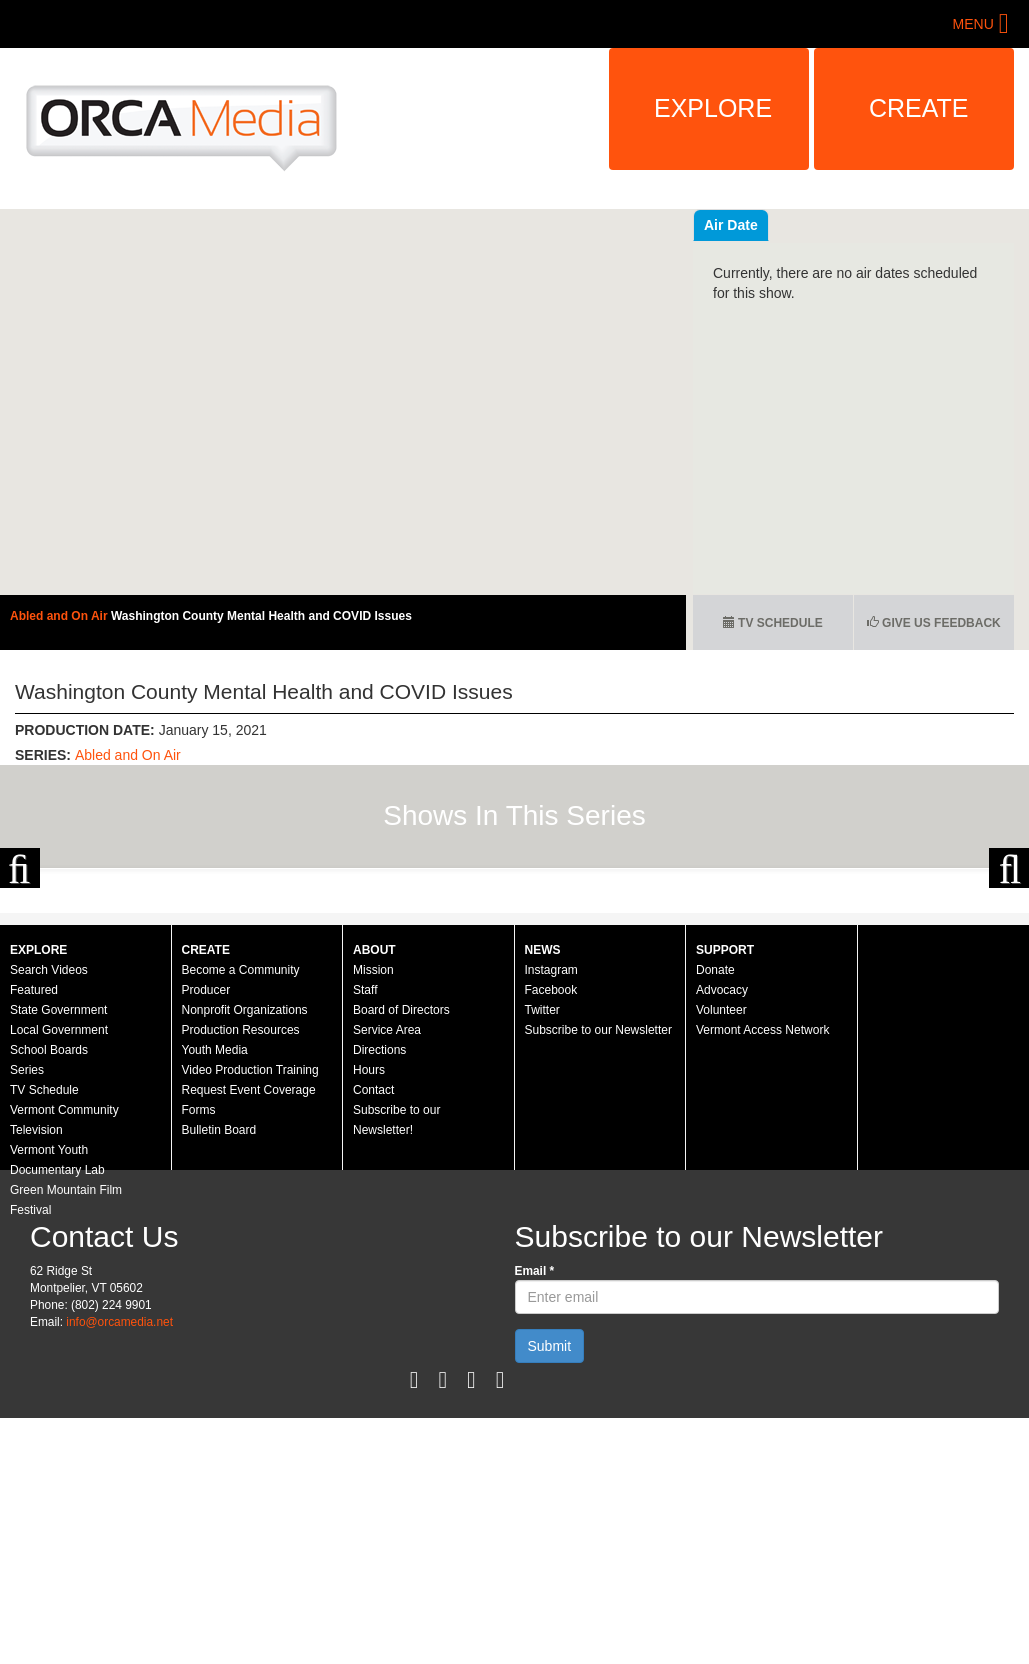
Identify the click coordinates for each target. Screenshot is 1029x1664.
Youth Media (215, 1243)
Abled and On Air (60, 616)
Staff (365, 1183)
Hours (369, 1263)
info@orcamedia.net (119, 1515)
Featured (34, 1183)
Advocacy (722, 1183)
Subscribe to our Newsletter (598, 1223)
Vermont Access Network (762, 1223)
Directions (379, 1243)
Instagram (551, 1163)
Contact (373, 1283)
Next (1009, 964)
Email (535, 1464)
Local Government (59, 1223)
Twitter (542, 1203)
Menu (973, 24)
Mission (373, 1163)
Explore (713, 108)
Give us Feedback (934, 623)
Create (919, 108)
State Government (58, 1203)
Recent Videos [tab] (752, 225)
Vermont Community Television (64, 1313)
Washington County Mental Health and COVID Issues (261, 616)
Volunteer (721, 1203)
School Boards (49, 1243)
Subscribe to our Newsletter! (396, 1313)
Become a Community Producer (241, 1173)
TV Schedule (773, 623)
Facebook (551, 1183)
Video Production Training (250, 1263)
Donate (715, 1163)
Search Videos (49, 1163)
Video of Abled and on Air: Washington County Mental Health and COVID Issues (343, 402)
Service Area (387, 1223)
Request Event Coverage (249, 1283)
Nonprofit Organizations (245, 1203)
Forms (199, 1303)
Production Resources (241, 1223)
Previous (20, 964)
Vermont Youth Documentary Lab (57, 1353)
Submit (550, 1539)
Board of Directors (401, 1203)
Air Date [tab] (851, 225)
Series (27, 1263)
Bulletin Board (219, 1323)
